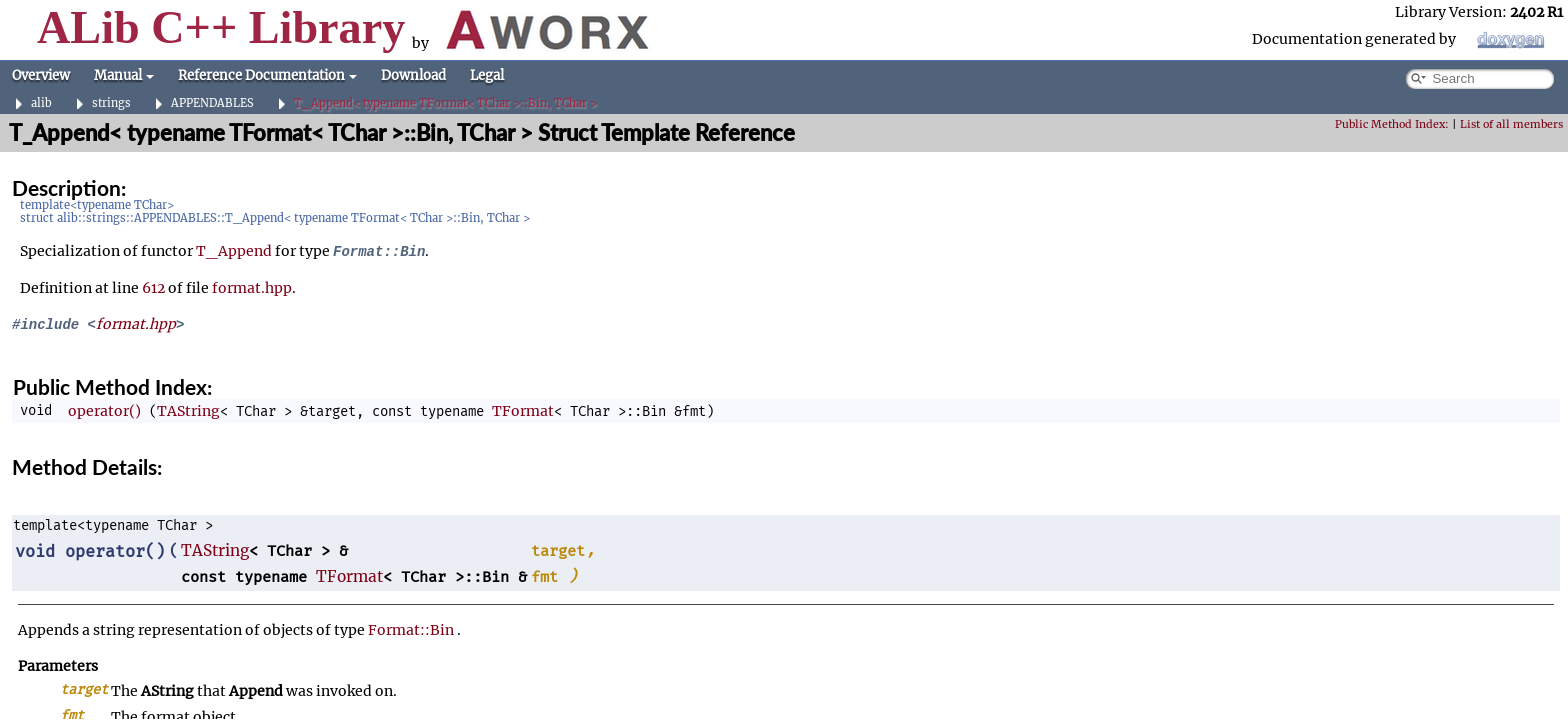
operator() (104, 411)
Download (413, 75)
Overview (41, 75)
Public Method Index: (1392, 124)
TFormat (523, 411)
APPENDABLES (212, 103)
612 (153, 288)
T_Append (234, 251)
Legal (487, 75)
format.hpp (252, 288)
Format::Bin (411, 630)
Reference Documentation (267, 75)
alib (41, 103)
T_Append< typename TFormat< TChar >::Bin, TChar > (445, 103)
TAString (188, 411)
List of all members (1511, 124)
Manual (124, 75)
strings (111, 103)
